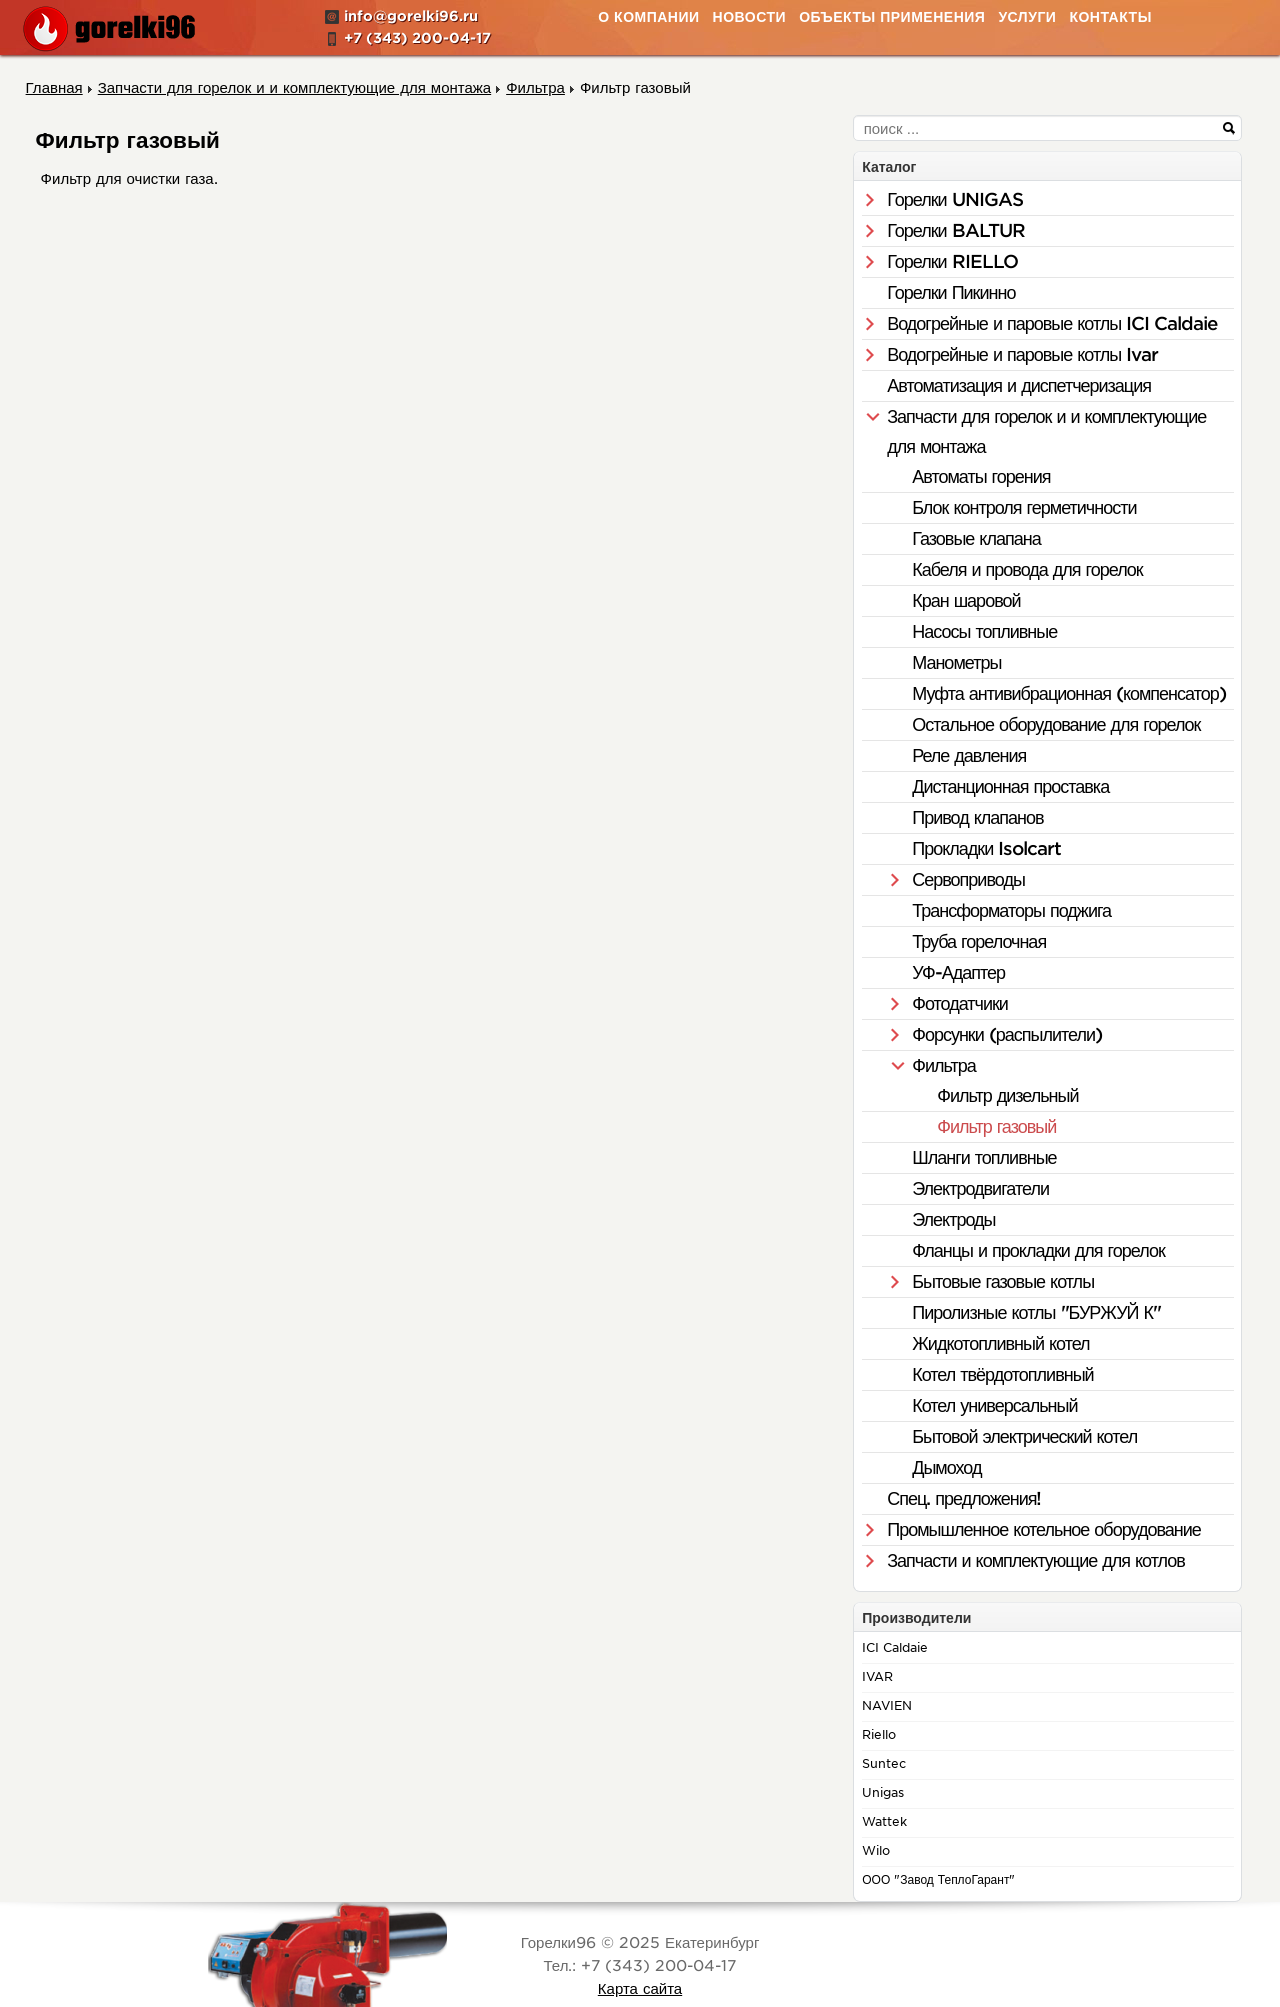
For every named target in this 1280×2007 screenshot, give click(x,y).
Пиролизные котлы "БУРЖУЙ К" (1036, 1312)
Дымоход (946, 1467)
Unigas (883, 1792)
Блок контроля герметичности (1024, 507)
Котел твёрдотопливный (1002, 1374)
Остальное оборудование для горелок (1056, 724)
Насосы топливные (984, 631)
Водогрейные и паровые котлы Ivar (1022, 354)
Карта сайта (640, 1989)
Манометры (956, 662)
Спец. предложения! (964, 1498)
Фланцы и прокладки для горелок (1038, 1250)
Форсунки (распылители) (1007, 1034)
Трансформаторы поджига (1011, 910)
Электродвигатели (980, 1188)
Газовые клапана (976, 538)
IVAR (877, 1676)
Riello (879, 1734)
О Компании (648, 17)
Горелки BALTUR (955, 230)
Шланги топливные (984, 1157)
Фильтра (943, 1065)
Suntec (884, 1763)
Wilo (876, 1850)
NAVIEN (887, 1705)
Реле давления (969, 755)
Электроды (953, 1219)
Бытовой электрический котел (1024, 1436)
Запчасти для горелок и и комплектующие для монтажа (1046, 431)
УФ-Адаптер (958, 972)
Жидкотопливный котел (1000, 1343)
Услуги (1027, 17)
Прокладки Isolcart (986, 848)
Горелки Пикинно (951, 292)
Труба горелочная (979, 941)
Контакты (1110, 17)
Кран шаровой (966, 600)
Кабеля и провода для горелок (1027, 569)
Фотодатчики (960, 1003)
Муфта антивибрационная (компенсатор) (1069, 693)
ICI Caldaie (895, 1647)
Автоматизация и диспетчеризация (1019, 385)
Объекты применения (892, 17)
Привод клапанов (977, 817)
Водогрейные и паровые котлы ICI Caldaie (1052, 323)
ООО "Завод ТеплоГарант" (938, 1879)
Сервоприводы (968, 879)
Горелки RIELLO (952, 261)
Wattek (884, 1821)
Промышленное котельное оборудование (1044, 1529)
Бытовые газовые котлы (1003, 1281)
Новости (750, 17)
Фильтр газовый (996, 1126)
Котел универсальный (994, 1405)
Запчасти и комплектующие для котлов (1036, 1560)
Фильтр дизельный (1007, 1095)
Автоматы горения (981, 476)
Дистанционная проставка (1010, 786)
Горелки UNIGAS (954, 199)
